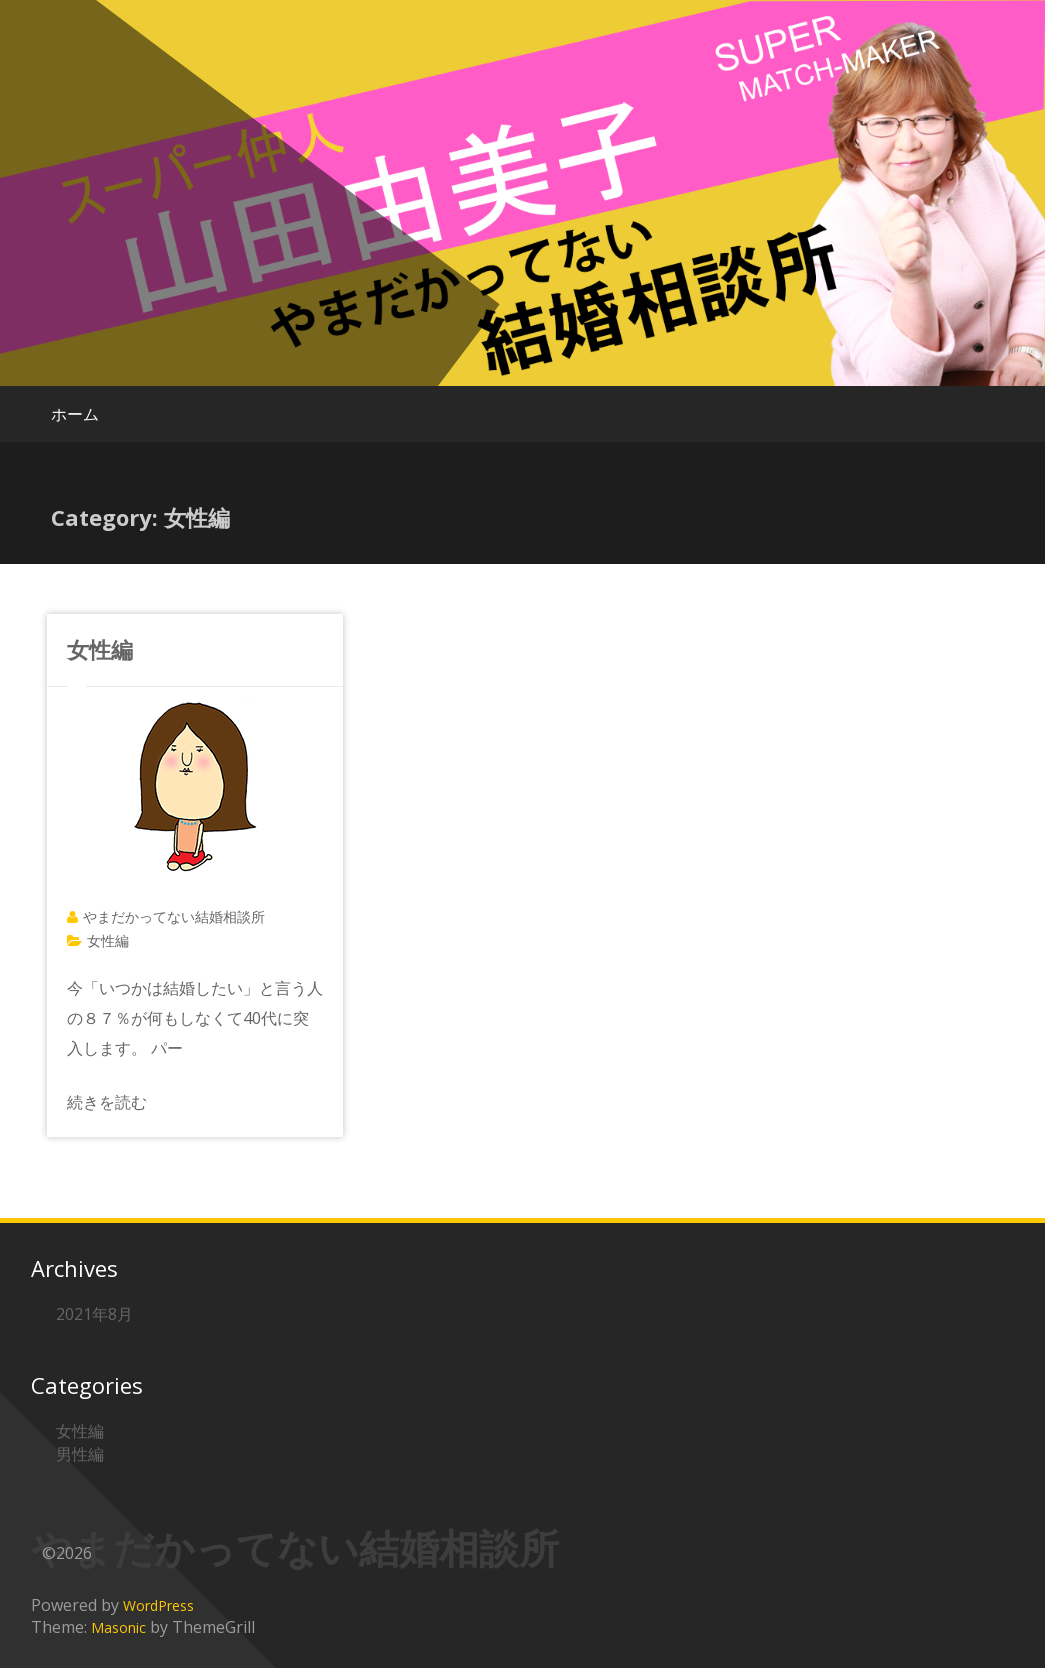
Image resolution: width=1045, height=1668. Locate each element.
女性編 (100, 649)
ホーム (75, 414)
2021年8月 (94, 1314)
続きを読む (107, 1102)
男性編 (80, 1454)
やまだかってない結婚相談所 (174, 916)
